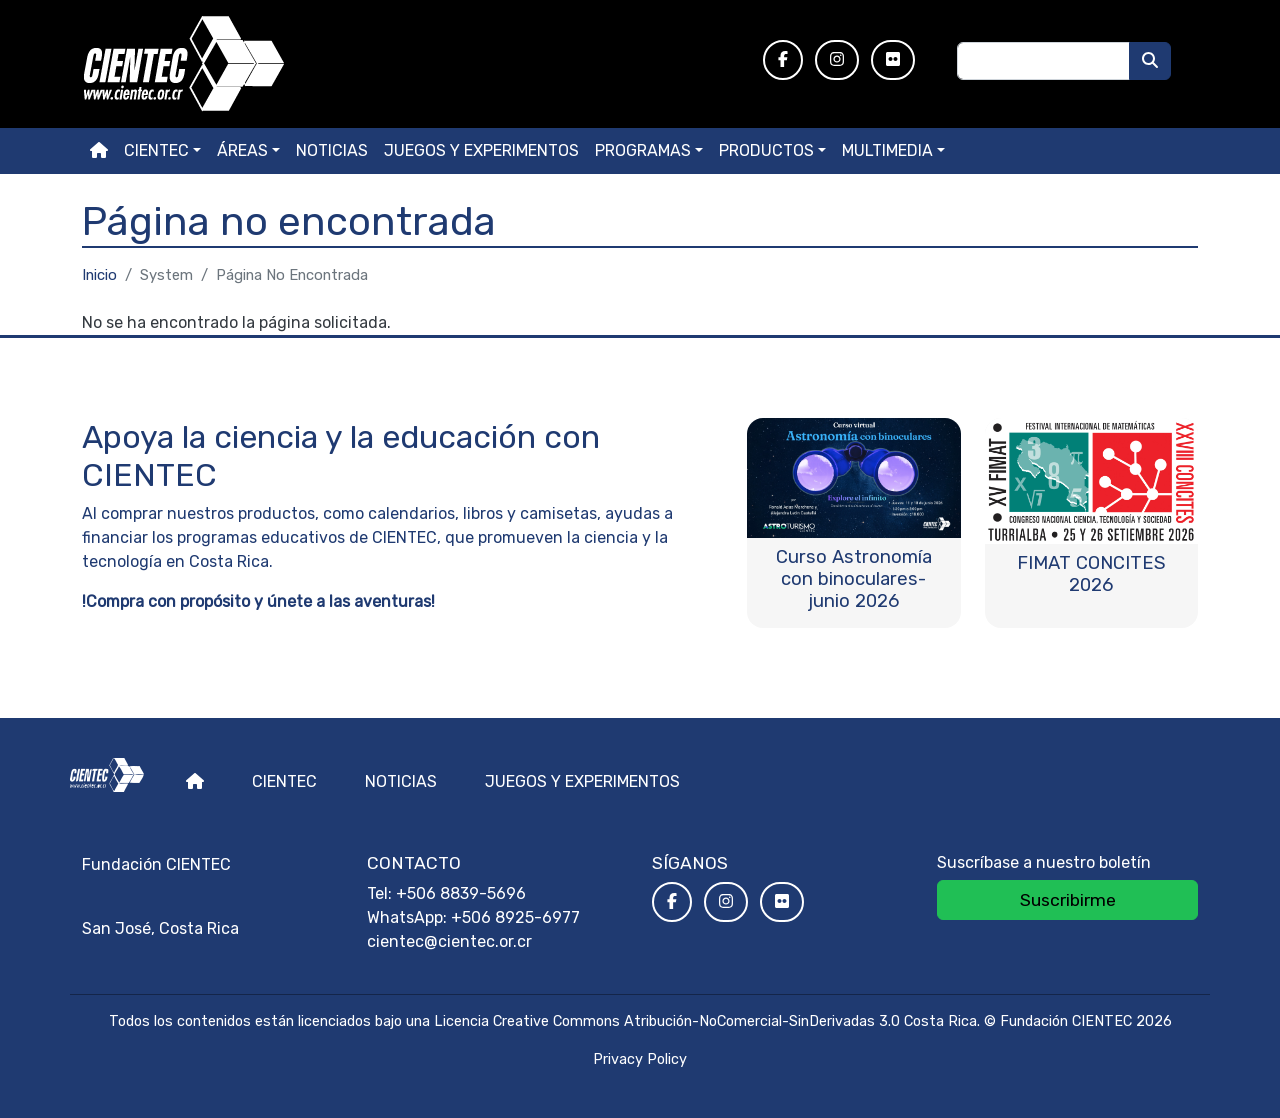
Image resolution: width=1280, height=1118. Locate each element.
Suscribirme (1068, 900)
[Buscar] (1150, 61)
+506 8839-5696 (461, 893)
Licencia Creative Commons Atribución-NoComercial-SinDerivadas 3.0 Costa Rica (705, 1021)
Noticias (332, 150)
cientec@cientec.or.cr (449, 941)
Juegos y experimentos (481, 150)
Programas (643, 150)
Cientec (284, 781)
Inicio (99, 275)
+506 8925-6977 (515, 917)
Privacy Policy (640, 1059)
